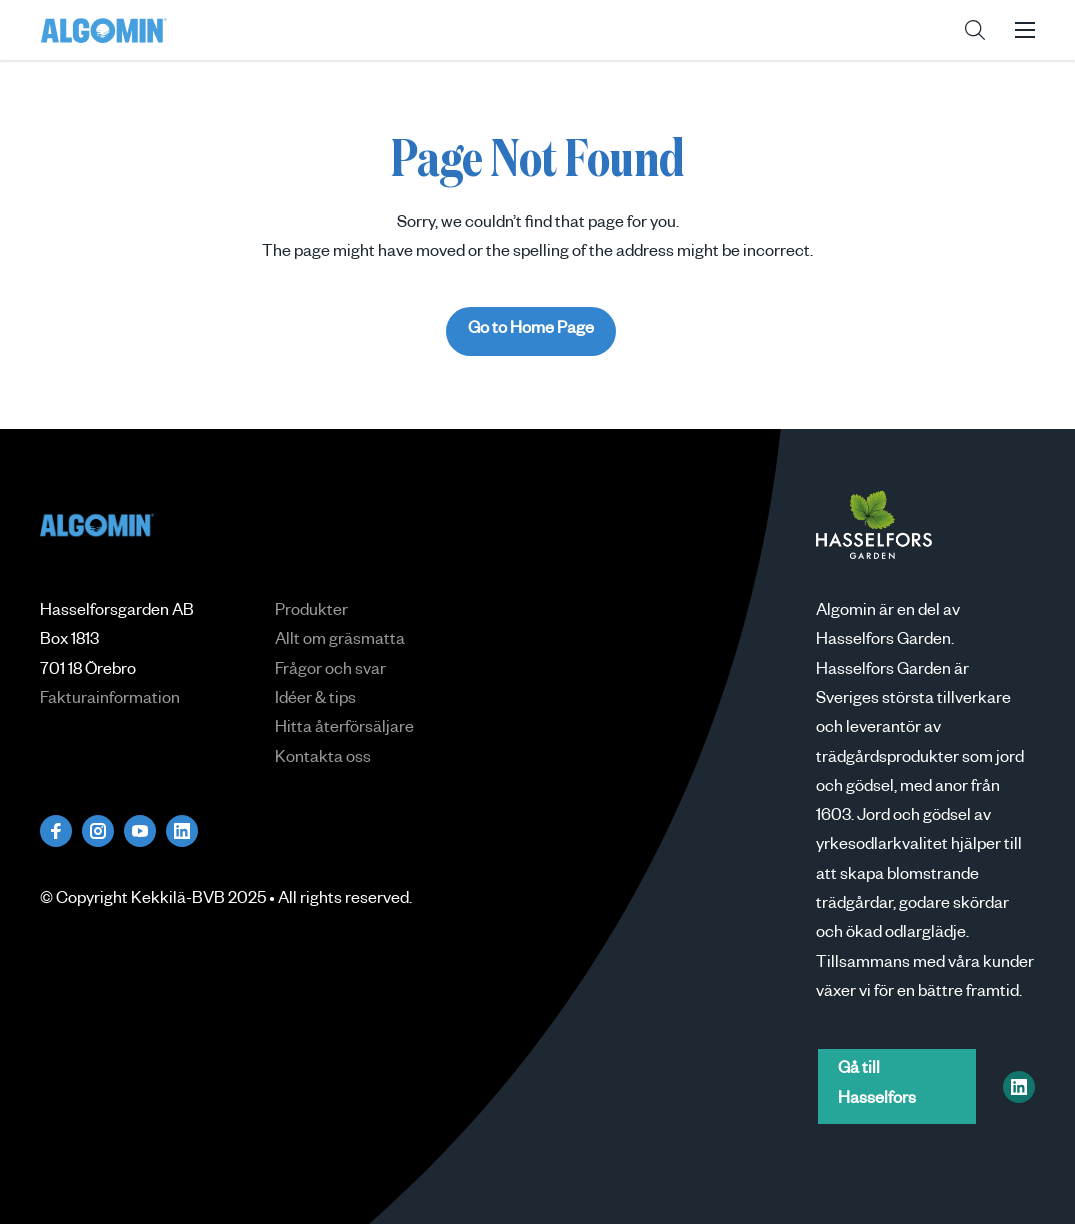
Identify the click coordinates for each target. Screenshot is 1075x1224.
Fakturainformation (110, 701)
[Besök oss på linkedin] (182, 831)
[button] (975, 30)
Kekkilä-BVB (178, 901)
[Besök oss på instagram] (98, 831)
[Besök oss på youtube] (140, 831)
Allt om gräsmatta (340, 642)
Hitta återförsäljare (344, 730)
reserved (377, 901)
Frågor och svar (330, 672)
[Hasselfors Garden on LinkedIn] (1019, 1087)
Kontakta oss (323, 760)
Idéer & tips (315, 701)
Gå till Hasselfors (877, 1085)
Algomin (104, 30)
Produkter (311, 613)
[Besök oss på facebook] (56, 831)
